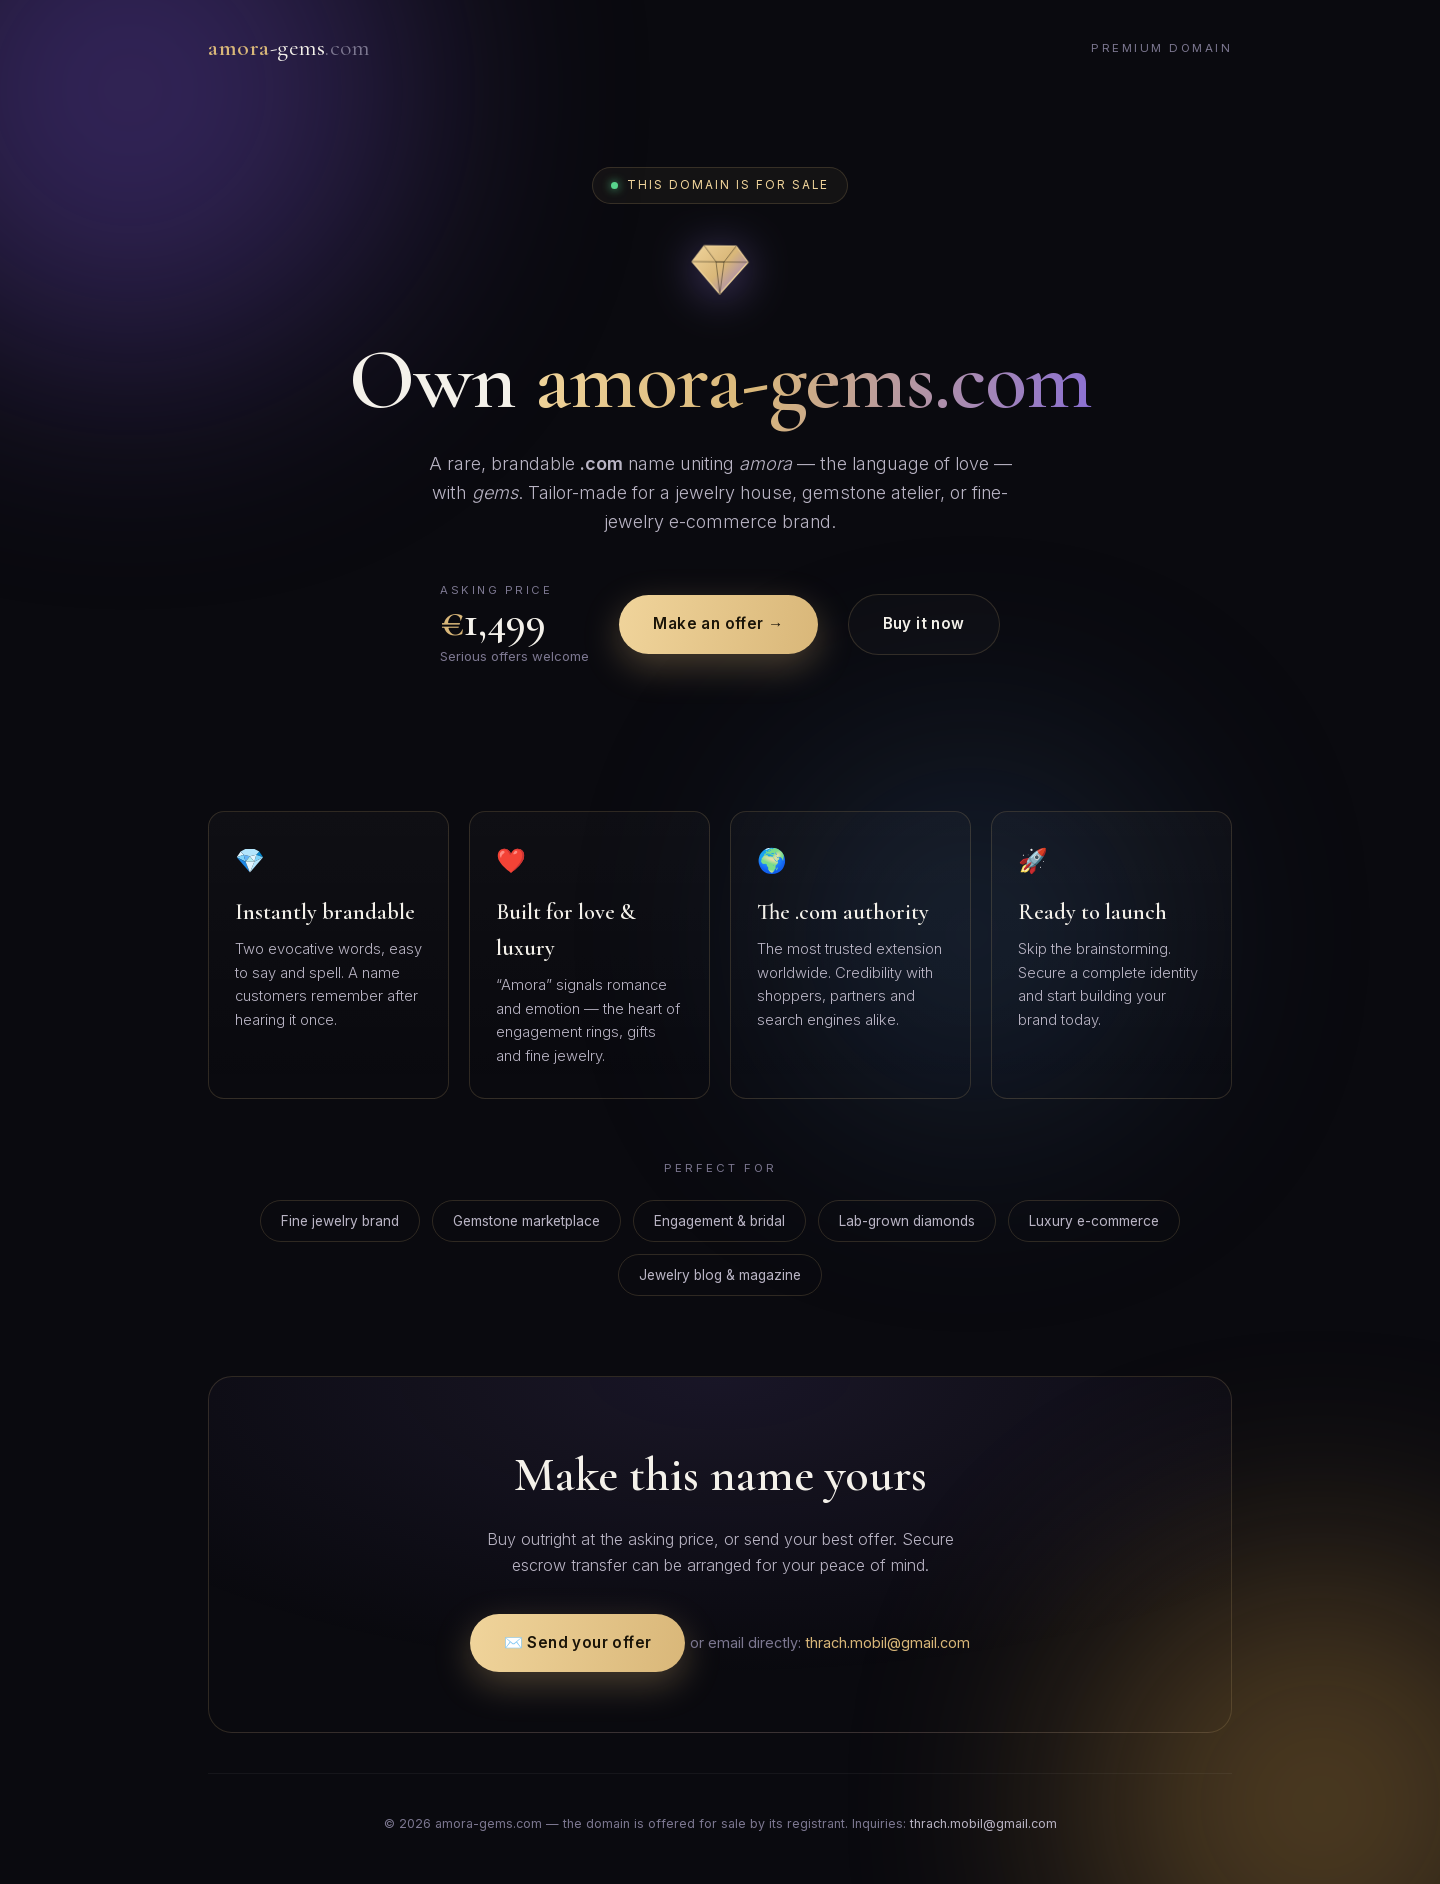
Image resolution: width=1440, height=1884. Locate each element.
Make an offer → (718, 623)
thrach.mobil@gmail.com (887, 1642)
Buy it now (924, 623)
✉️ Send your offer (578, 1642)
